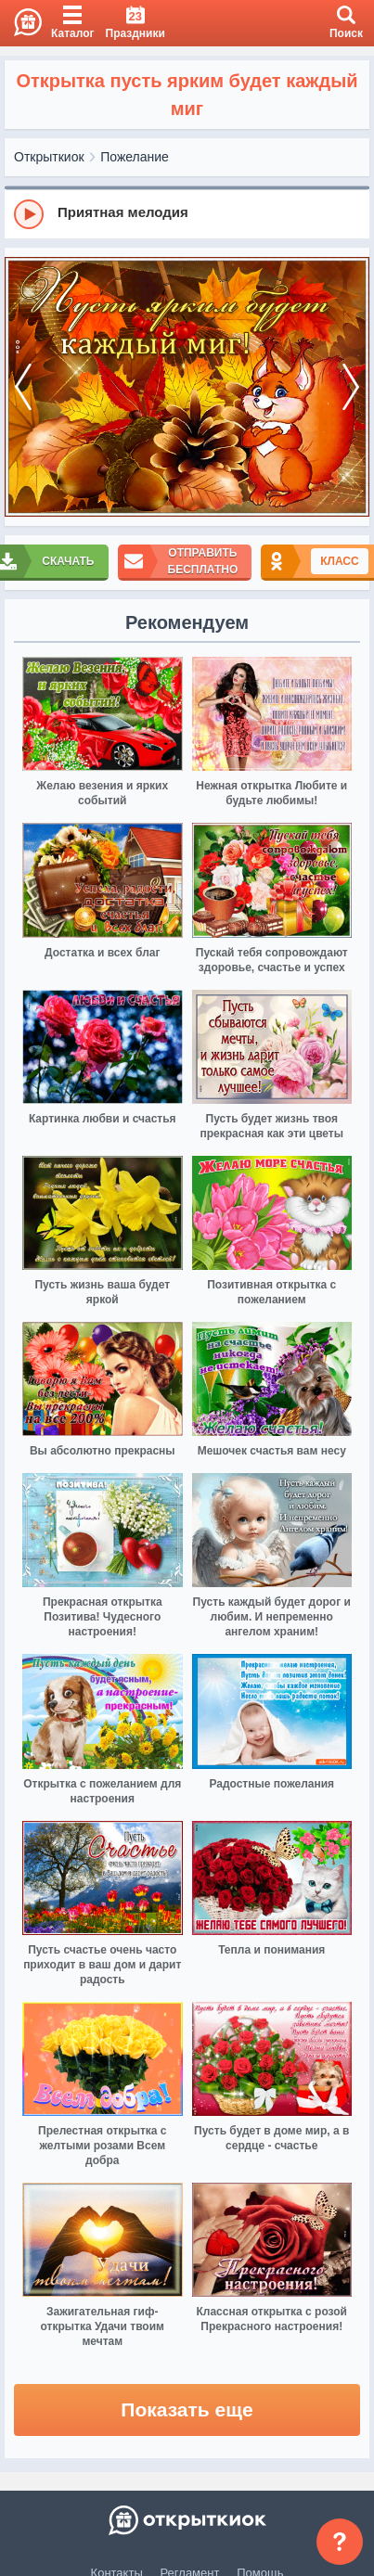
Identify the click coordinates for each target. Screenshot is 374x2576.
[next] (351, 387)
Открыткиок (49, 156)
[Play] (29, 214)
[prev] (23, 387)
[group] (187, 213)
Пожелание (134, 156)
